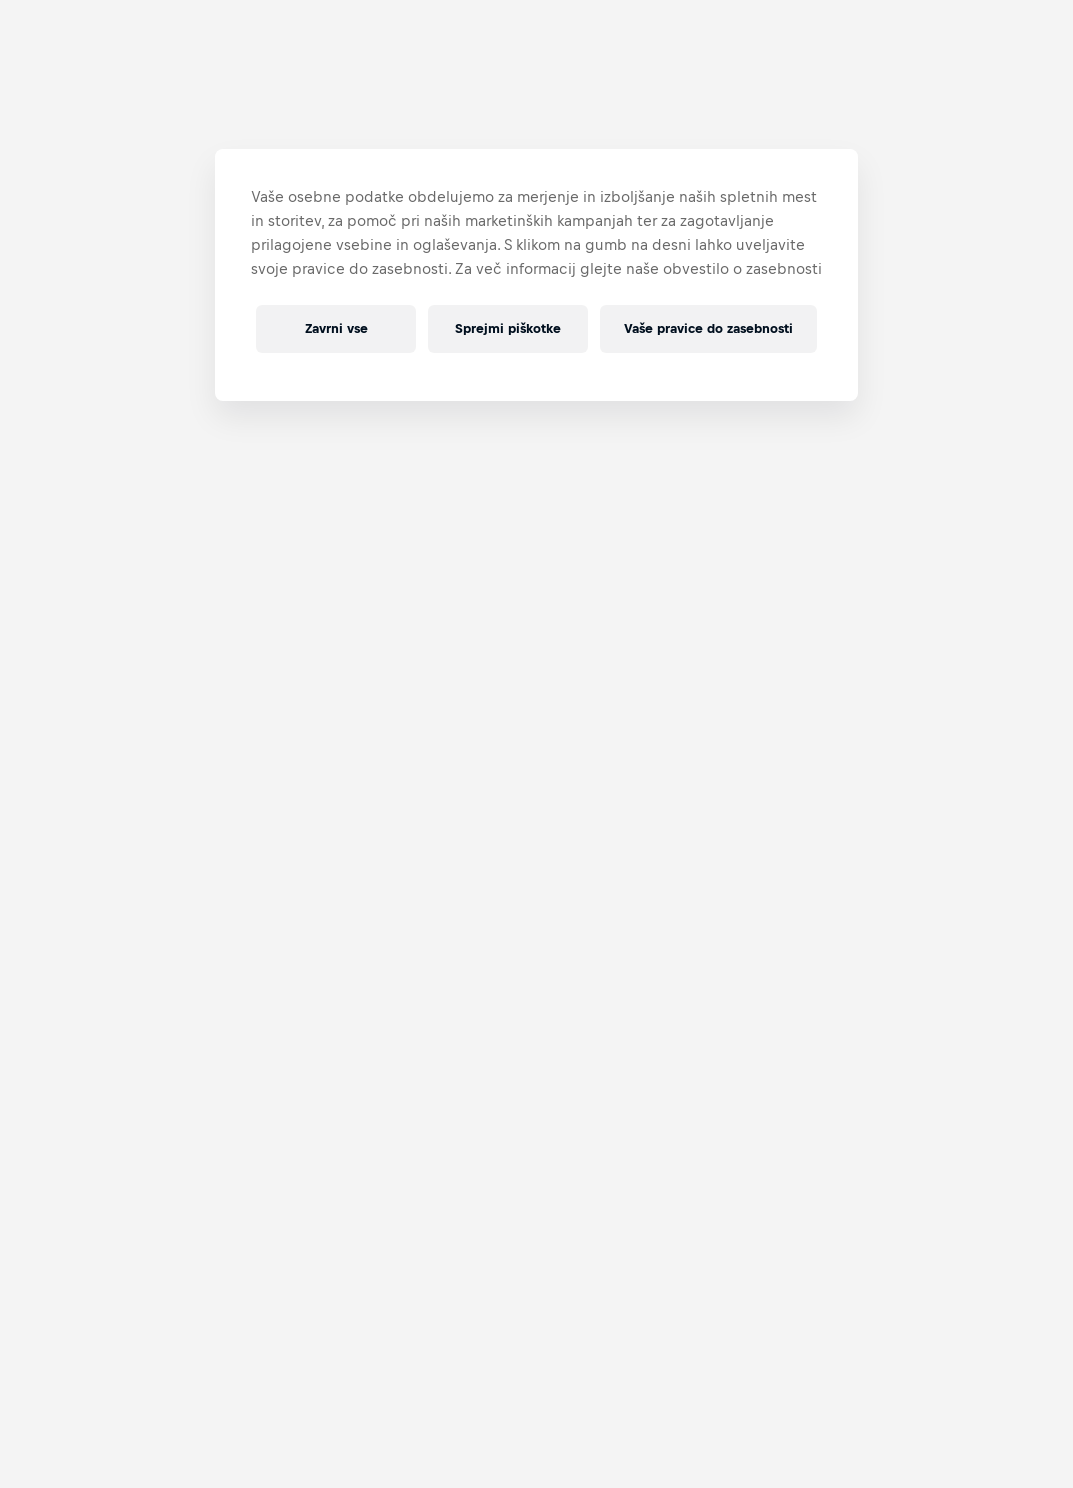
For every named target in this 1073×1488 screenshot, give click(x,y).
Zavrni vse (336, 328)
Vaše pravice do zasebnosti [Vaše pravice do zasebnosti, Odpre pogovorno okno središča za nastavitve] (708, 328)
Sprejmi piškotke (508, 328)
